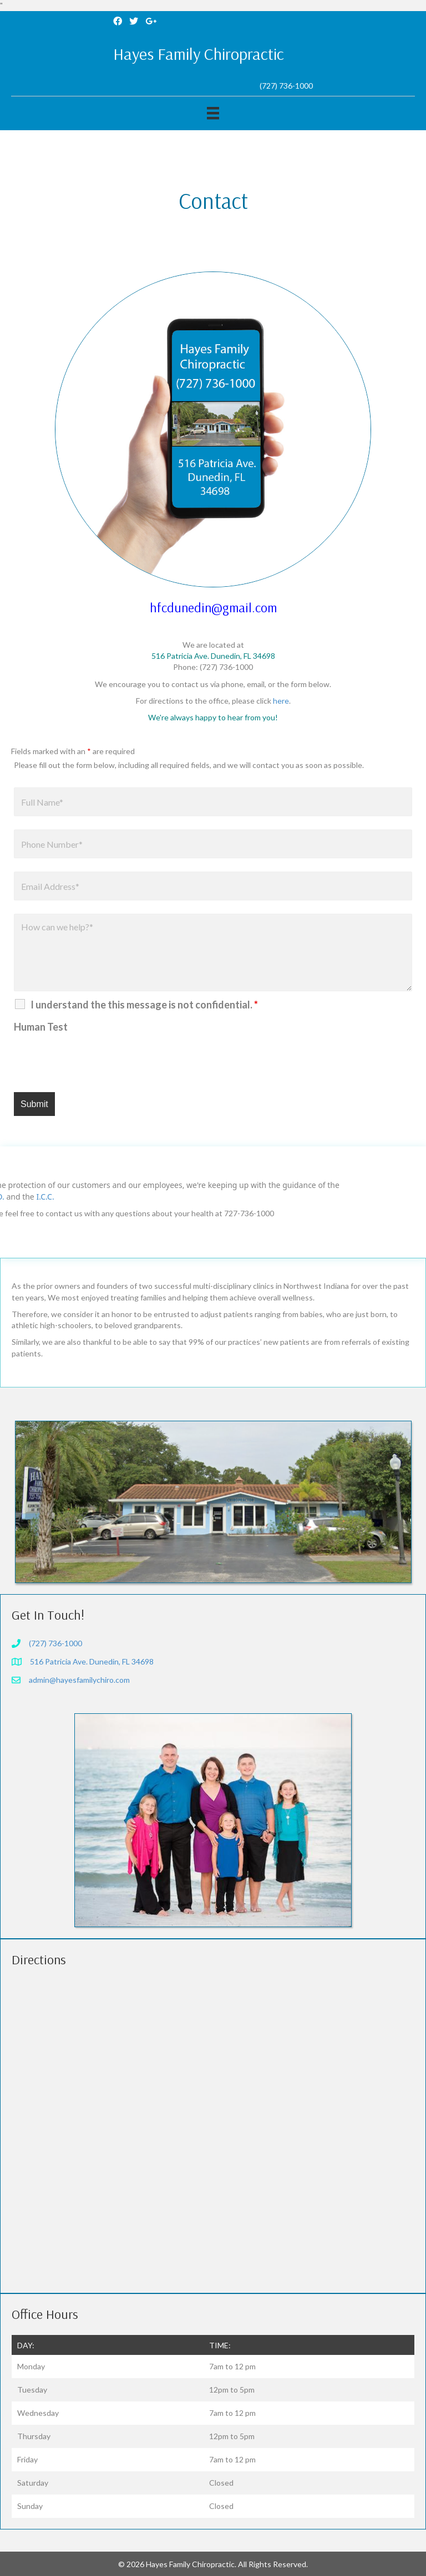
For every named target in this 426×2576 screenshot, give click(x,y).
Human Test (41, 1026)
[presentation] (98, 1059)
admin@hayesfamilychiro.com (79, 1679)
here (281, 700)
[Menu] (213, 113)
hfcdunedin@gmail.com (213, 607)
